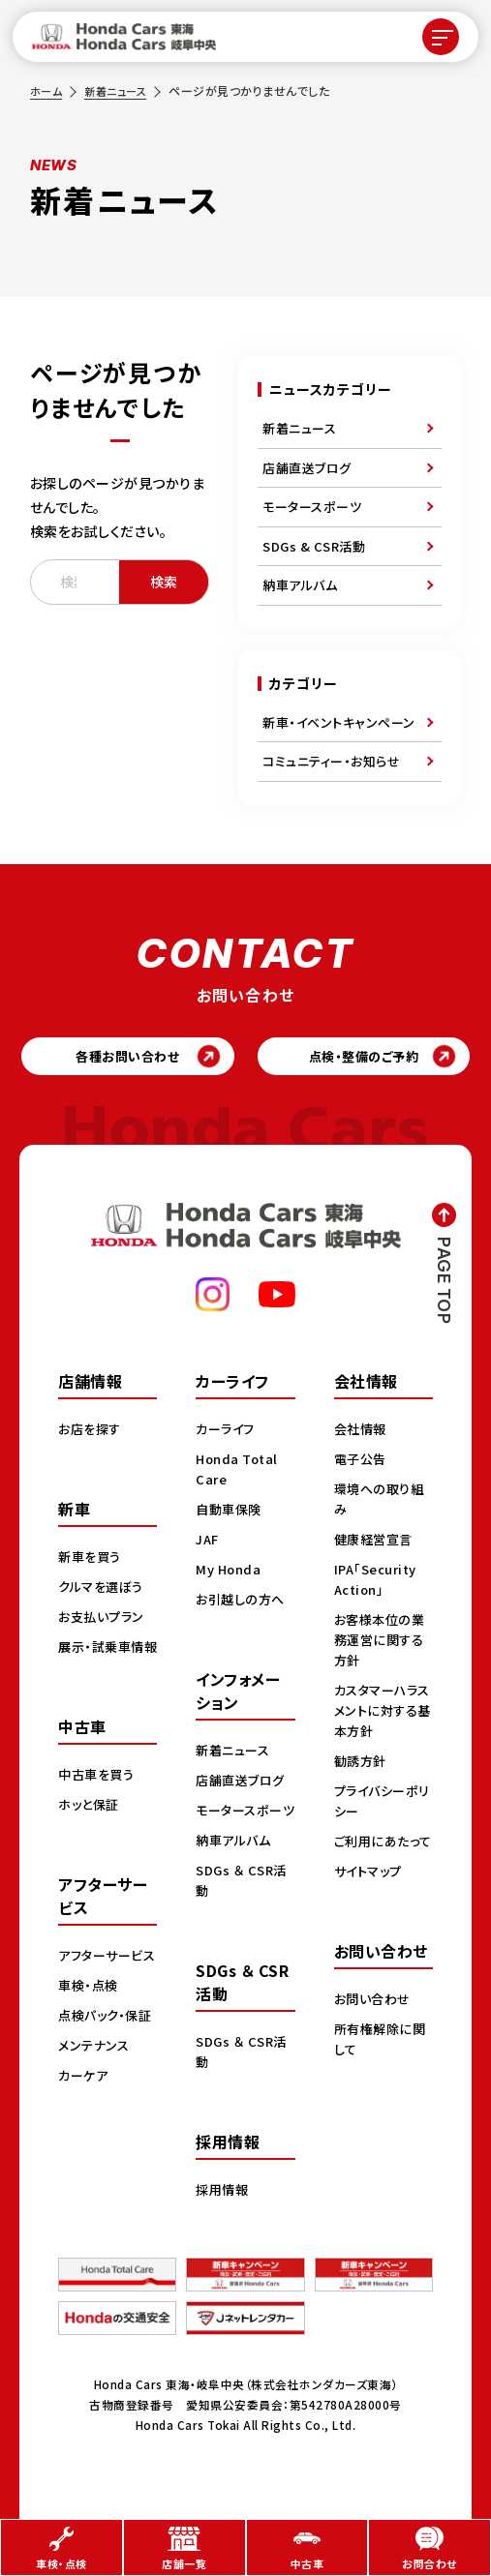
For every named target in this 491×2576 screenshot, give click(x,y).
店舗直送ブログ (307, 468)
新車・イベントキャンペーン (338, 722)
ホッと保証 (91, 1829)
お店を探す (92, 1433)
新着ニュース (120, 90)
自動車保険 (231, 1513)
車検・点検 (90, 2030)
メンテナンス (96, 2110)
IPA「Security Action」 (379, 1583)
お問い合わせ (374, 2023)
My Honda (230, 1573)
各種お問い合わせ (127, 1058)
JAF (209, 1543)
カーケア (84, 2140)
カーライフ (228, 1433)
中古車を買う (98, 1799)
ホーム (47, 90)
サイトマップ (371, 1895)
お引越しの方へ (243, 1603)
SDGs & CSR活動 (313, 546)
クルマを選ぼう (104, 1591)
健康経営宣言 (376, 1543)
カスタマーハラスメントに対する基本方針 (379, 1715)
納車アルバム (299, 585)
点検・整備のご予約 (364, 1058)
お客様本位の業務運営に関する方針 (382, 1644)
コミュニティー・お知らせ (331, 761)
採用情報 (224, 2214)
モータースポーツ (311, 506)
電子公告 (362, 1463)
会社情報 (362, 1433)
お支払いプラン (104, 1621)
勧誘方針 (362, 1765)
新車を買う (92, 1561)
